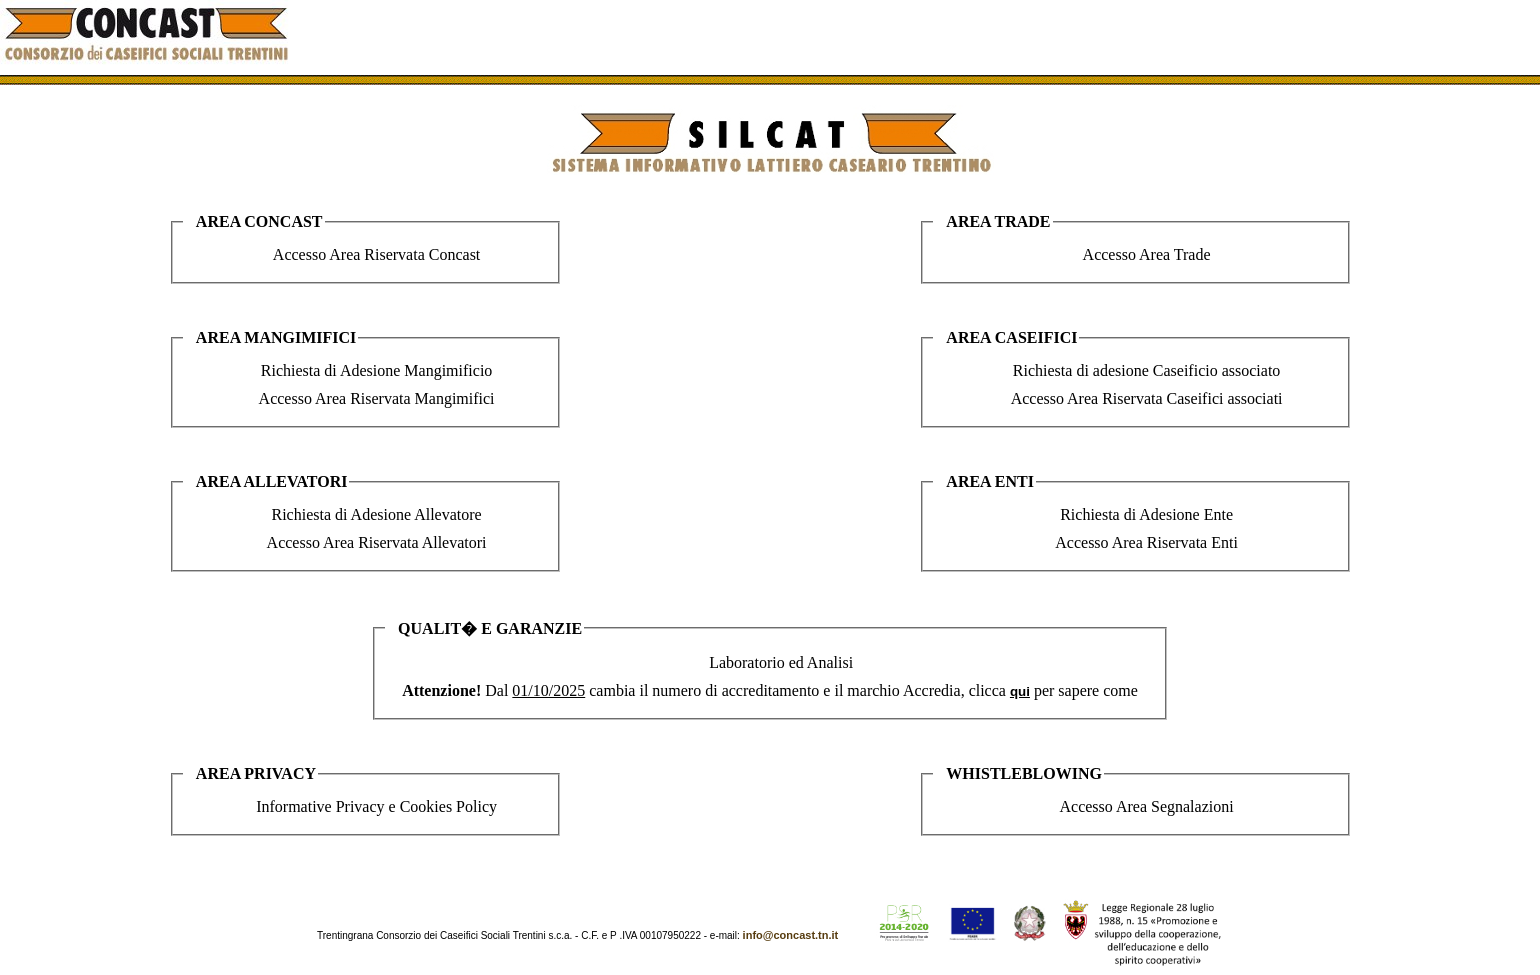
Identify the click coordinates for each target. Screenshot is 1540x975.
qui (1020, 691)
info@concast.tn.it (791, 935)
